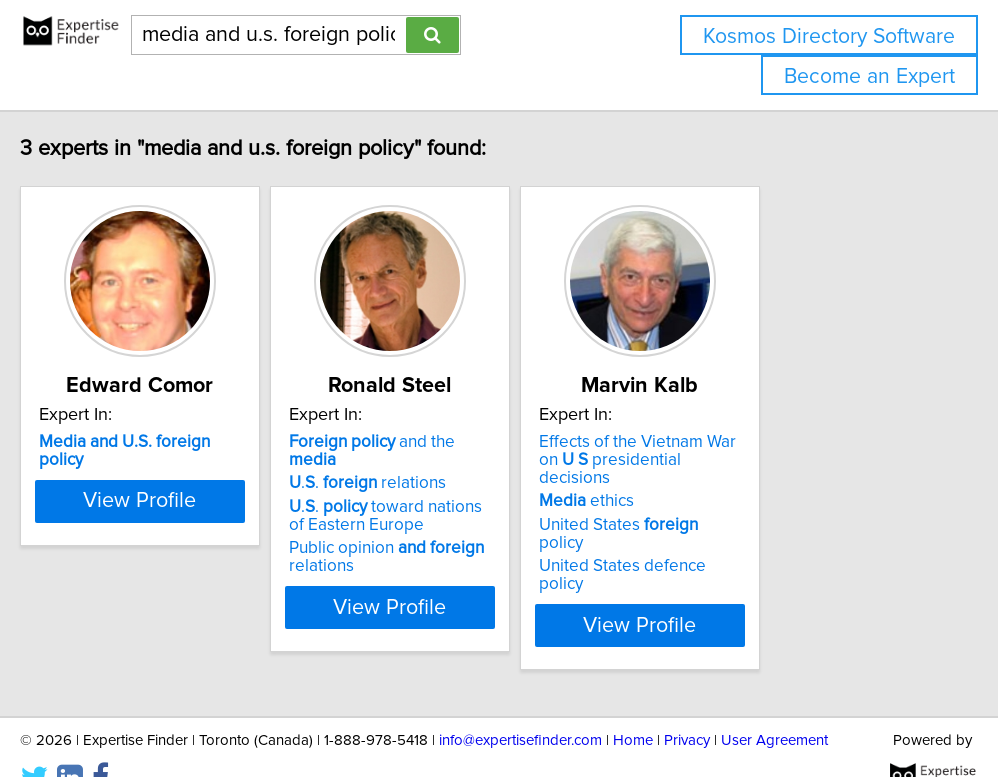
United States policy (771, 507)
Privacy (687, 704)
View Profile (194, 589)
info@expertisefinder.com (520, 704)
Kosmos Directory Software (829, 36)
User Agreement (774, 704)
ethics (715, 483)
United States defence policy (775, 530)
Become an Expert (869, 76)
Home (633, 704)
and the (476, 442)
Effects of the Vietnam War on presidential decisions (793, 451)
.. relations (446, 465)
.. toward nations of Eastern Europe (474, 498)
